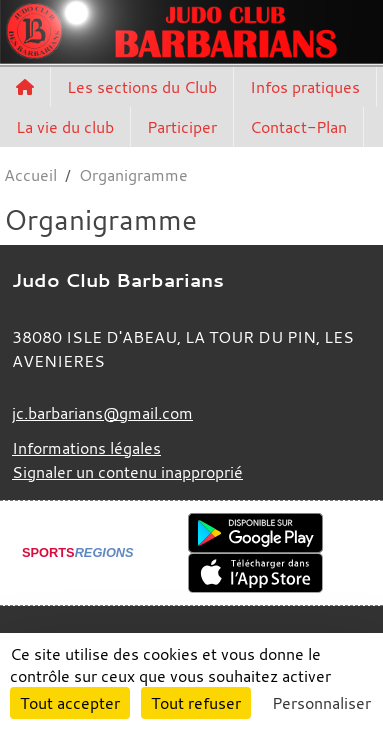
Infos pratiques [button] (305, 87)
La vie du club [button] (65, 127)
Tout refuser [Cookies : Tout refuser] (196, 703)
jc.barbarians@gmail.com (102, 413)
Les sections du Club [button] (142, 87)
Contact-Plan (298, 127)
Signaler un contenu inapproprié (127, 472)
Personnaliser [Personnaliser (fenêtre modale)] (321, 703)
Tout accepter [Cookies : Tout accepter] (70, 703)
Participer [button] (182, 127)
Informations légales (86, 448)
